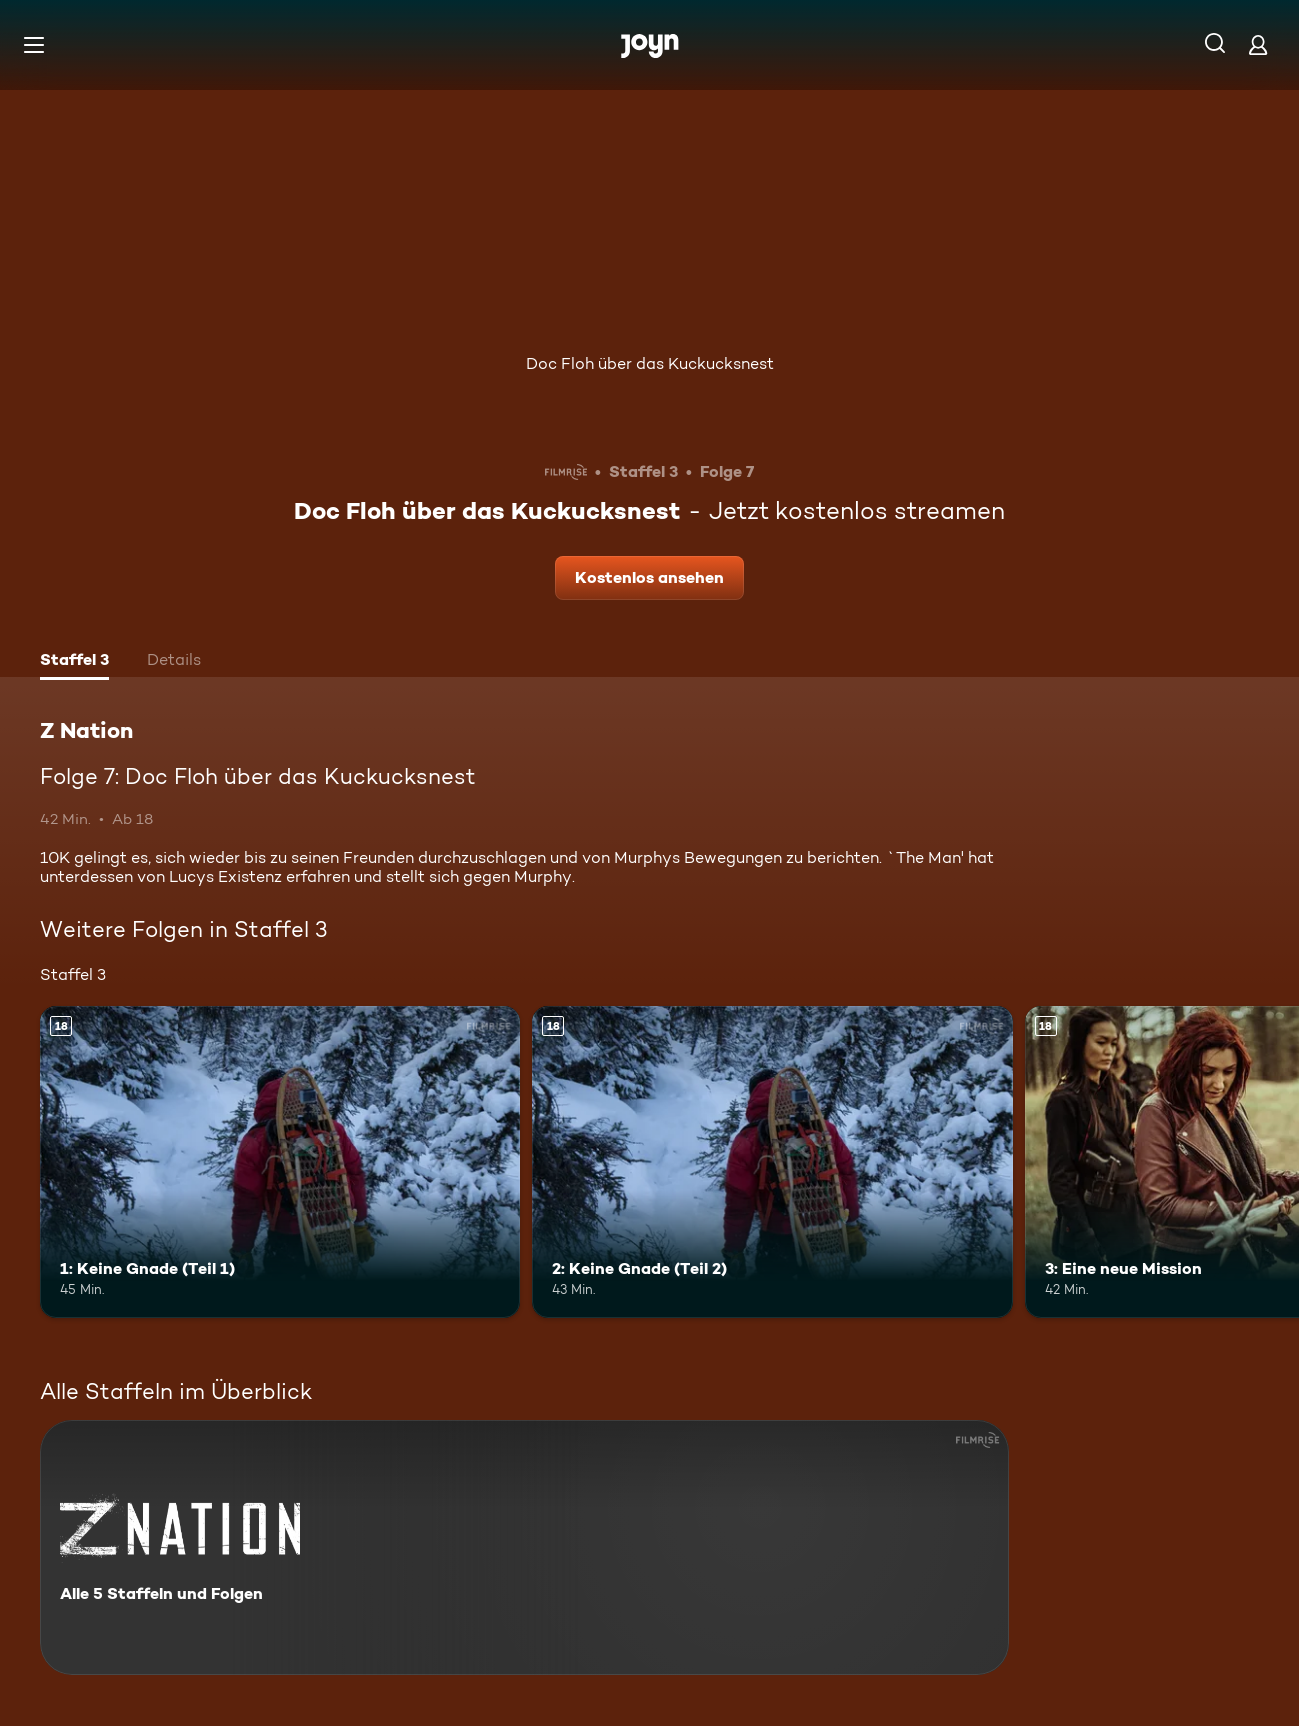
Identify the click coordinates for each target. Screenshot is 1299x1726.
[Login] (1258, 44)
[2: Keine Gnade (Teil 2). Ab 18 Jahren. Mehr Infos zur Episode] (772, 1162)
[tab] (74, 662)
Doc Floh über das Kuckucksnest (650, 363)
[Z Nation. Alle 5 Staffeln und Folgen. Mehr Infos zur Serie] (524, 1547)
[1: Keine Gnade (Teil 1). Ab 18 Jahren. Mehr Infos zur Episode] (280, 1162)
